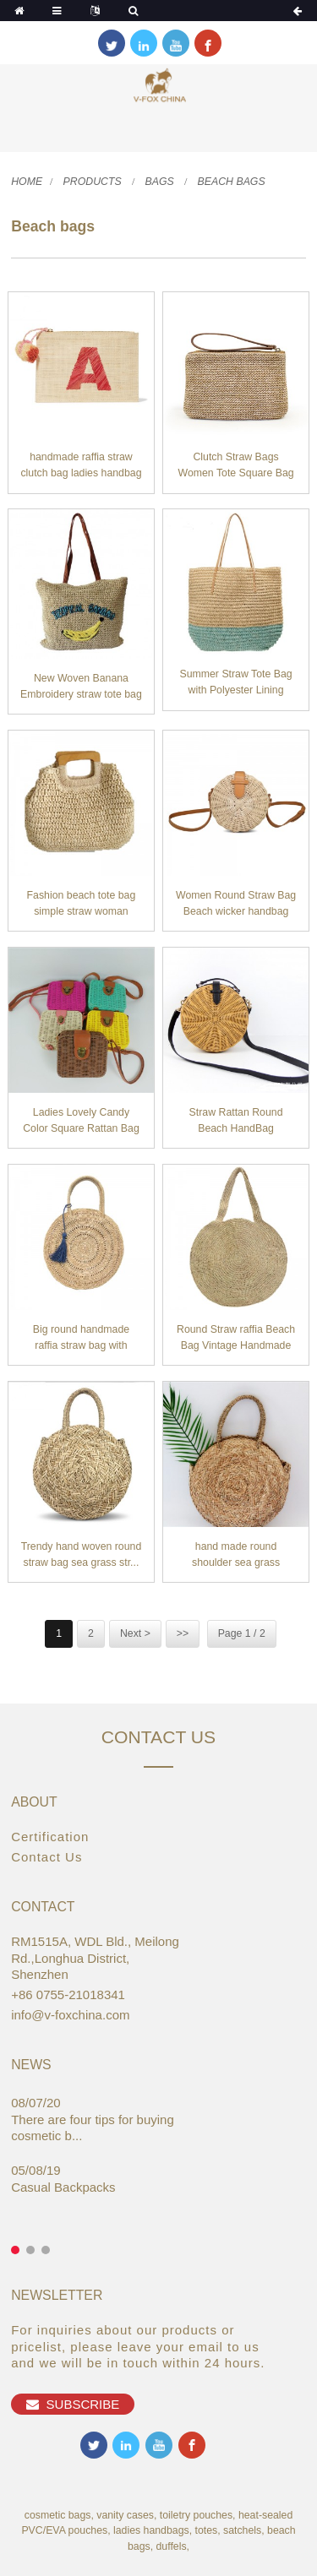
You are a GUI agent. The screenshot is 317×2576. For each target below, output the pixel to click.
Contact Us (46, 1857)
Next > (135, 1633)
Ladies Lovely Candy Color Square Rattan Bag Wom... (81, 1122)
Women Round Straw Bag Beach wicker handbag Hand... (236, 905)
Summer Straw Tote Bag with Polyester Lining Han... (235, 683)
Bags (159, 181)
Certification (50, 1836)
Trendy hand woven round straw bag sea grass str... (81, 1554)
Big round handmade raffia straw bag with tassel (81, 1339)
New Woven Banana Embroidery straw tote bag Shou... (81, 688)
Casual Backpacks (63, 2187)
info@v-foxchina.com (70, 2015)
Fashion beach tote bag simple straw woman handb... (81, 905)
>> (183, 1633)
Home (26, 181)
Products (92, 181)
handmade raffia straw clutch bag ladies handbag (80, 465)
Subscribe (83, 2404)
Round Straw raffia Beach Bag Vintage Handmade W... (236, 1339)
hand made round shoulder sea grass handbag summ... (236, 1556)
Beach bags (231, 181)
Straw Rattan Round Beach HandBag (236, 1120)
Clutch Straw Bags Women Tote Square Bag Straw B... (235, 466)
